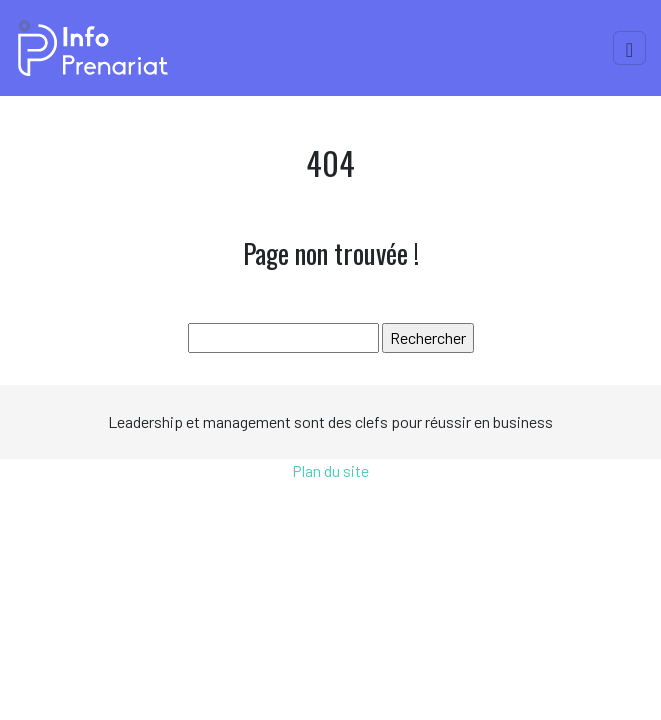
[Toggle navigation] (629, 48)
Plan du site (330, 470)
